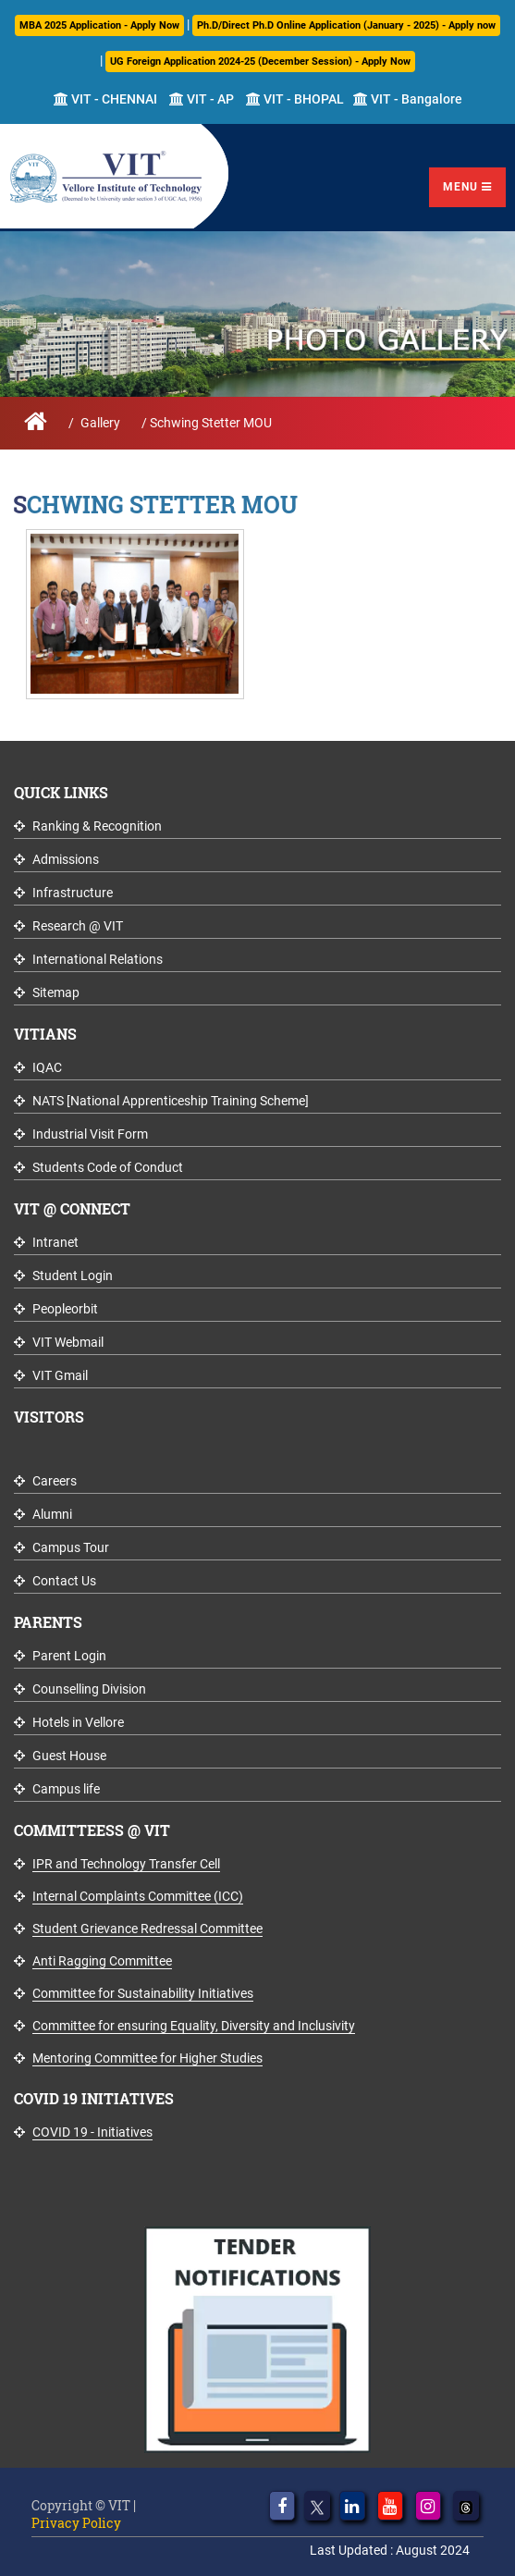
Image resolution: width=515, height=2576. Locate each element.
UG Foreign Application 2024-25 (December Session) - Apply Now (260, 61)
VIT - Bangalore (407, 99)
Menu (467, 186)
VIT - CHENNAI (105, 99)
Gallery (100, 422)
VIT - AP (201, 99)
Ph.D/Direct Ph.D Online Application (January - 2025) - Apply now (346, 25)
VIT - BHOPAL (295, 99)
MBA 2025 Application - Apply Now (99, 25)
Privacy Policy (76, 2523)
